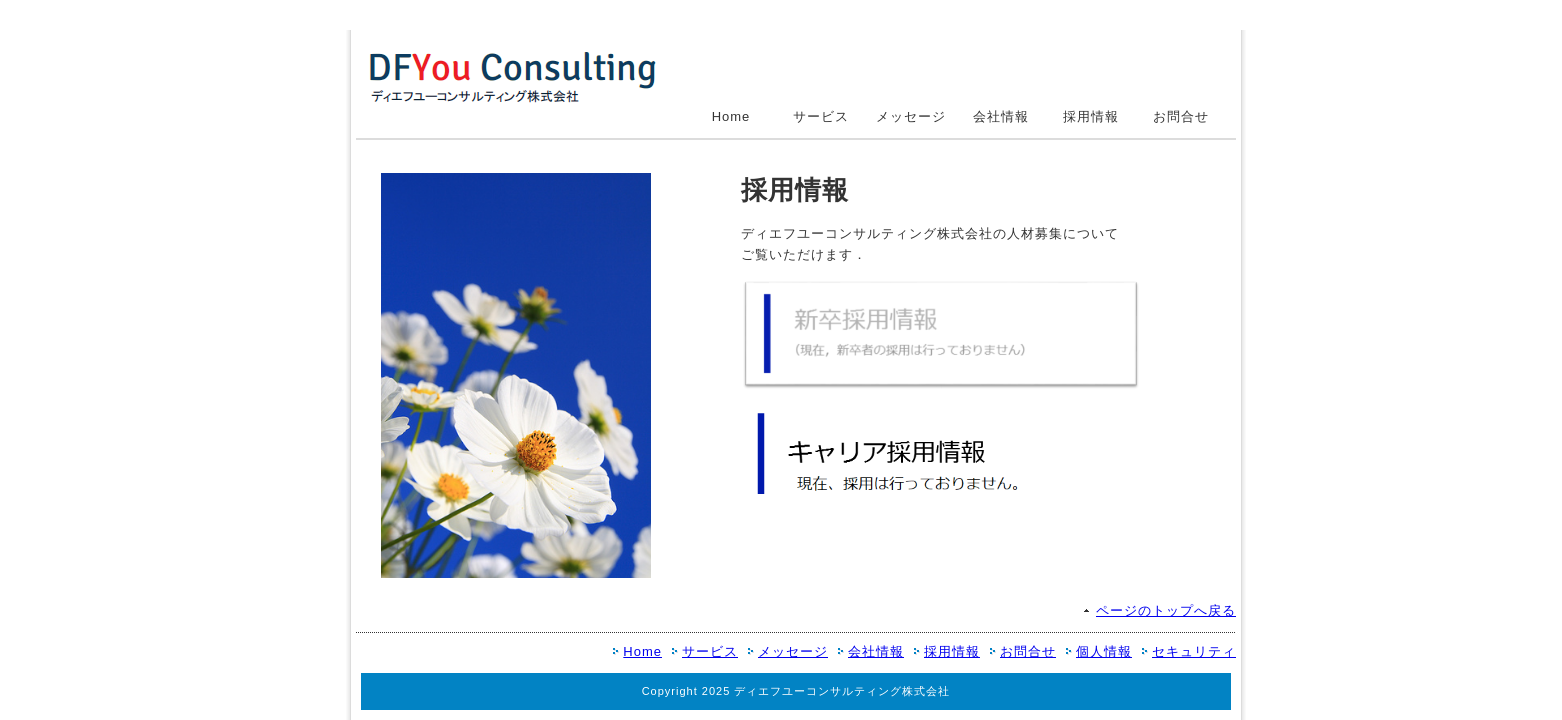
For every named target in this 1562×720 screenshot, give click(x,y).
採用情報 (1091, 116)
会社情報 (1001, 116)
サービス (821, 116)
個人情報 (1104, 651)
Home (731, 116)
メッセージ (911, 116)
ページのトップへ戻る (1166, 610)
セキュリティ (1194, 651)
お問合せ (1181, 116)
